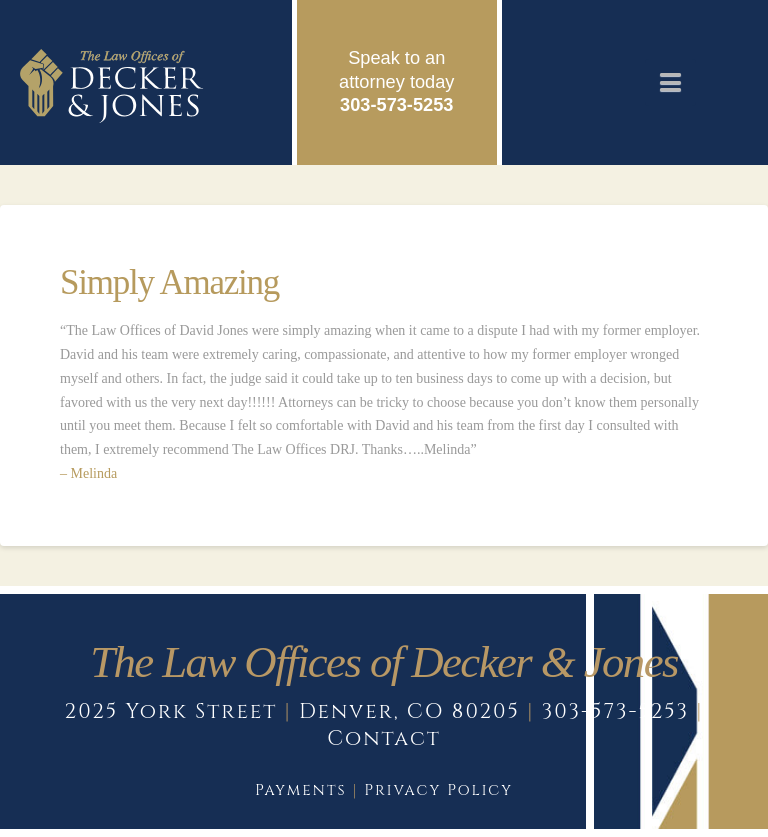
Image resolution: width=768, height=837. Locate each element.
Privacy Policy (438, 790)
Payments (301, 790)
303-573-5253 (396, 105)
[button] (670, 82)
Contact (384, 739)
